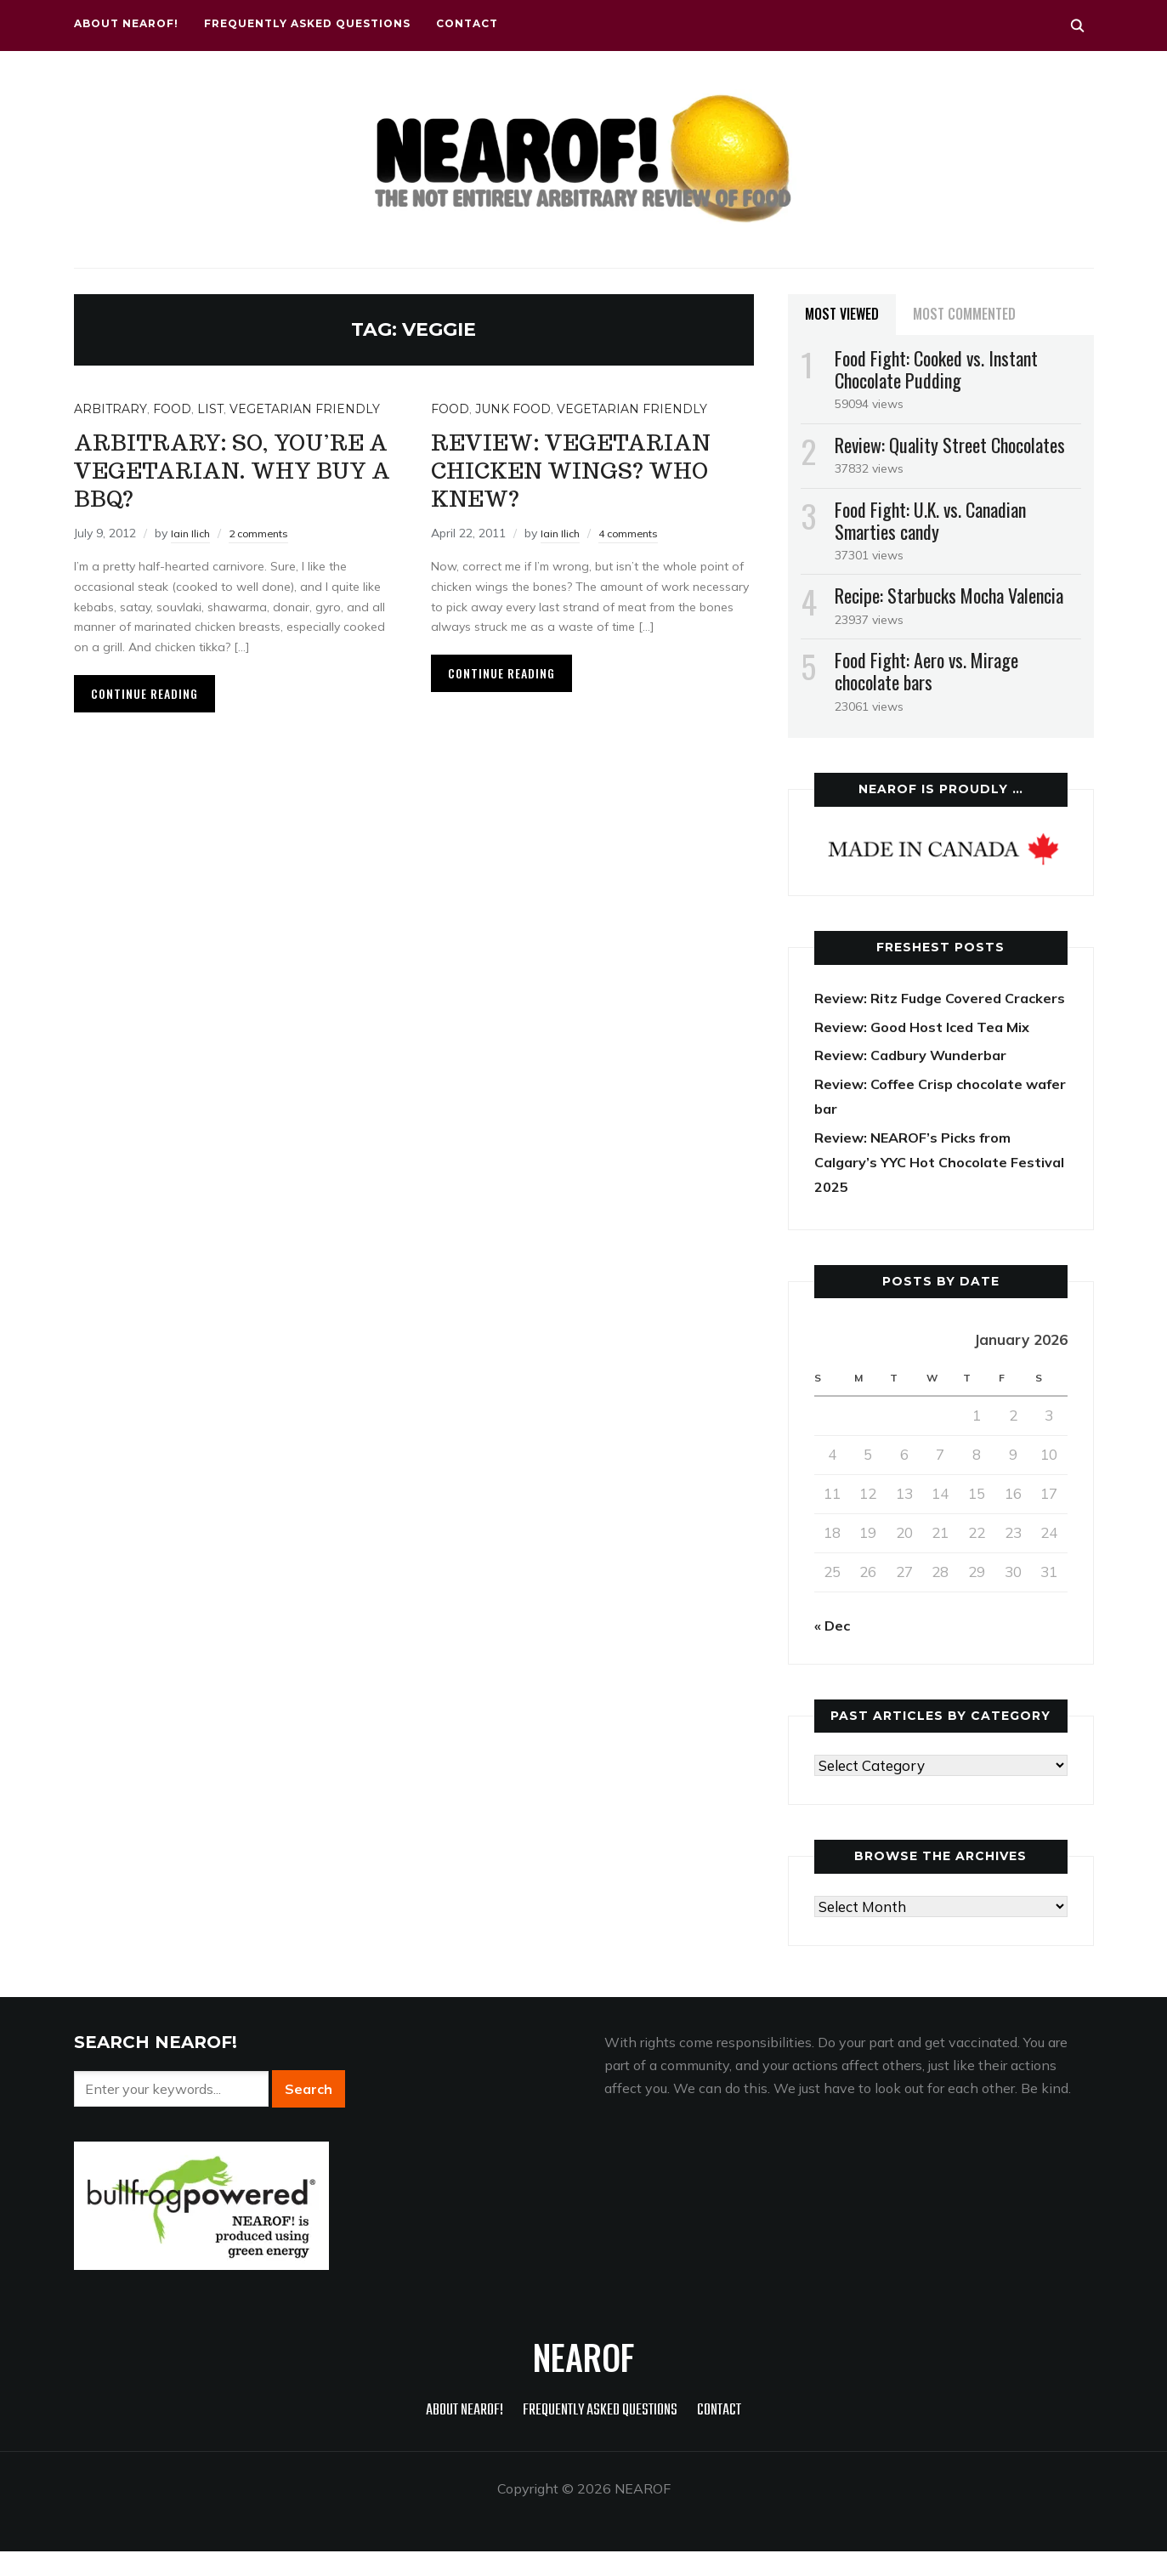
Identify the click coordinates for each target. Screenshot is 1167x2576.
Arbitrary (110, 409)
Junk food (513, 409)
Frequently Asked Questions (307, 23)
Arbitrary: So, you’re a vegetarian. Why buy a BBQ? (211, 483)
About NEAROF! (126, 23)
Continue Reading (144, 721)
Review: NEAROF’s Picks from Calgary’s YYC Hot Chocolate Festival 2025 (917, 1186)
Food (172, 409)
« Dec (833, 1650)
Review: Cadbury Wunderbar (916, 1079)
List (210, 409)
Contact (467, 23)
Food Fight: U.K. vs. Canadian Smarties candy (930, 520)
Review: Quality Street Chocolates (950, 444)
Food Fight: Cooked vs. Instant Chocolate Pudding (936, 369)
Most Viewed (842, 314)
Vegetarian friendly (304, 409)
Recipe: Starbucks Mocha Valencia (949, 595)
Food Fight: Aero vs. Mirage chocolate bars (926, 670)
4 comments (636, 533)
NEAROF (583, 2381)
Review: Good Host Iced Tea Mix (927, 1050)
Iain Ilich (192, 561)
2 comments (266, 561)
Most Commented (964, 314)
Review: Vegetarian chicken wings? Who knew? (592, 468)
